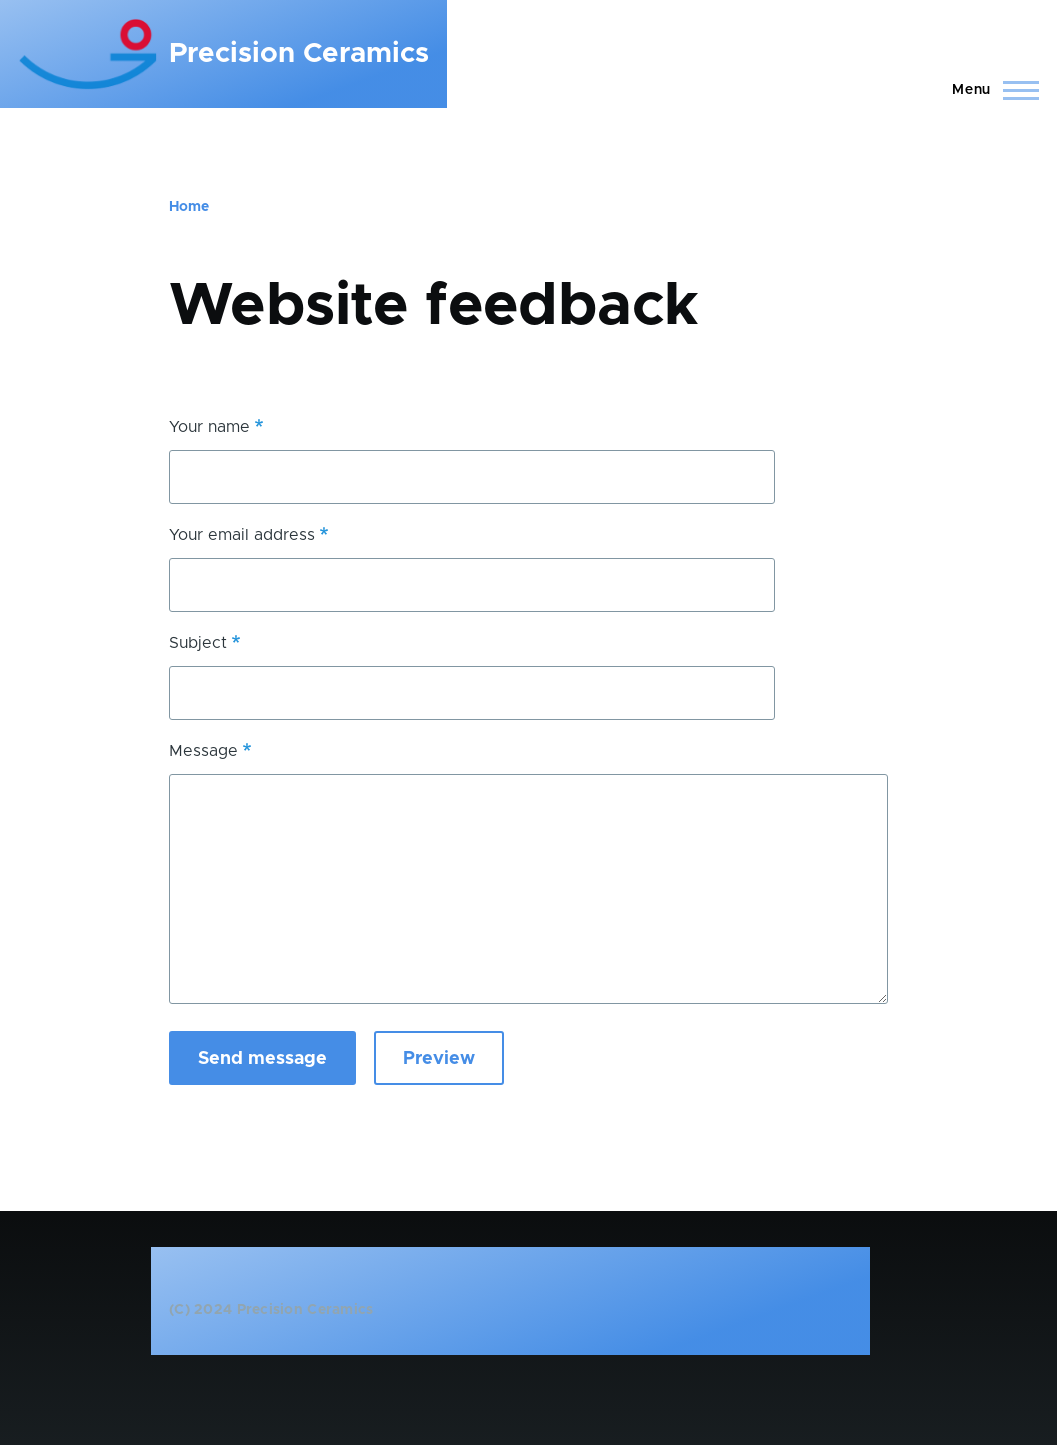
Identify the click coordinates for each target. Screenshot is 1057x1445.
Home (189, 207)
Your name (209, 427)
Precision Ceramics (299, 54)
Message (203, 751)
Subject (198, 643)
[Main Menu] (989, 90)
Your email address (242, 535)
